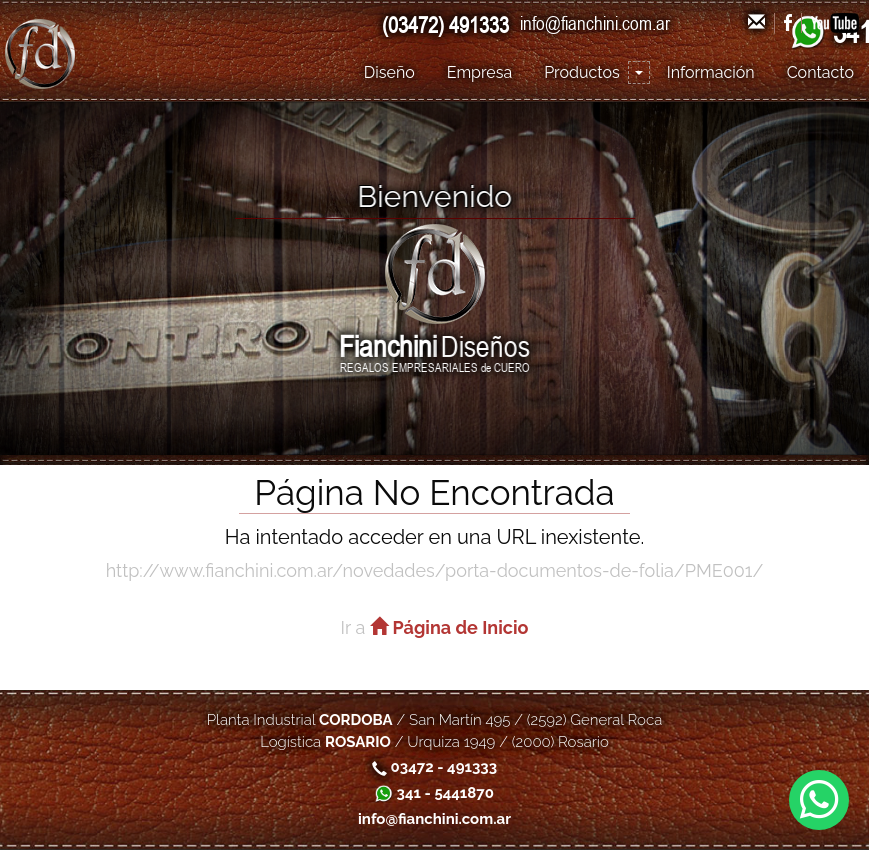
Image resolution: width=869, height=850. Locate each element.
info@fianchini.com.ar (595, 23)
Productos (582, 72)
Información (711, 72)
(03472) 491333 (445, 25)
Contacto (820, 72)
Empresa (479, 72)
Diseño (389, 72)
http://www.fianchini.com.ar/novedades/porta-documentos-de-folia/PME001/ (435, 570)
